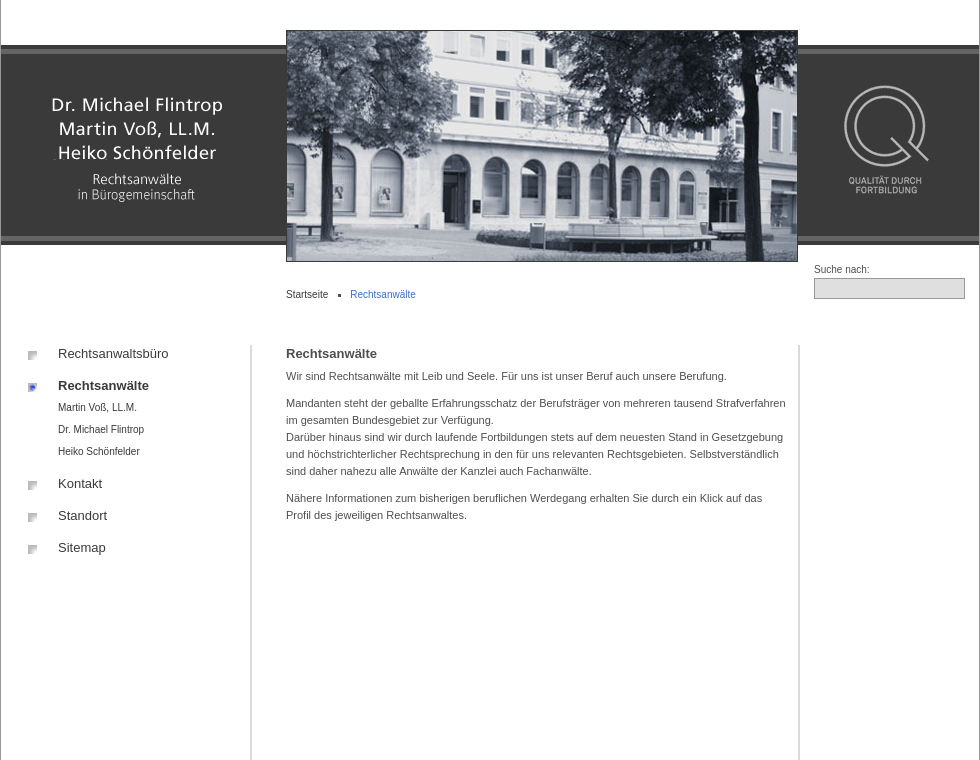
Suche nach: (842, 269)
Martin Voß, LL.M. (97, 407)
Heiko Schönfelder (99, 451)
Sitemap (82, 547)
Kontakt (80, 483)
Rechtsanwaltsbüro (113, 353)
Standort (82, 515)
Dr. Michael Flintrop (101, 429)
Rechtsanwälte (103, 385)
